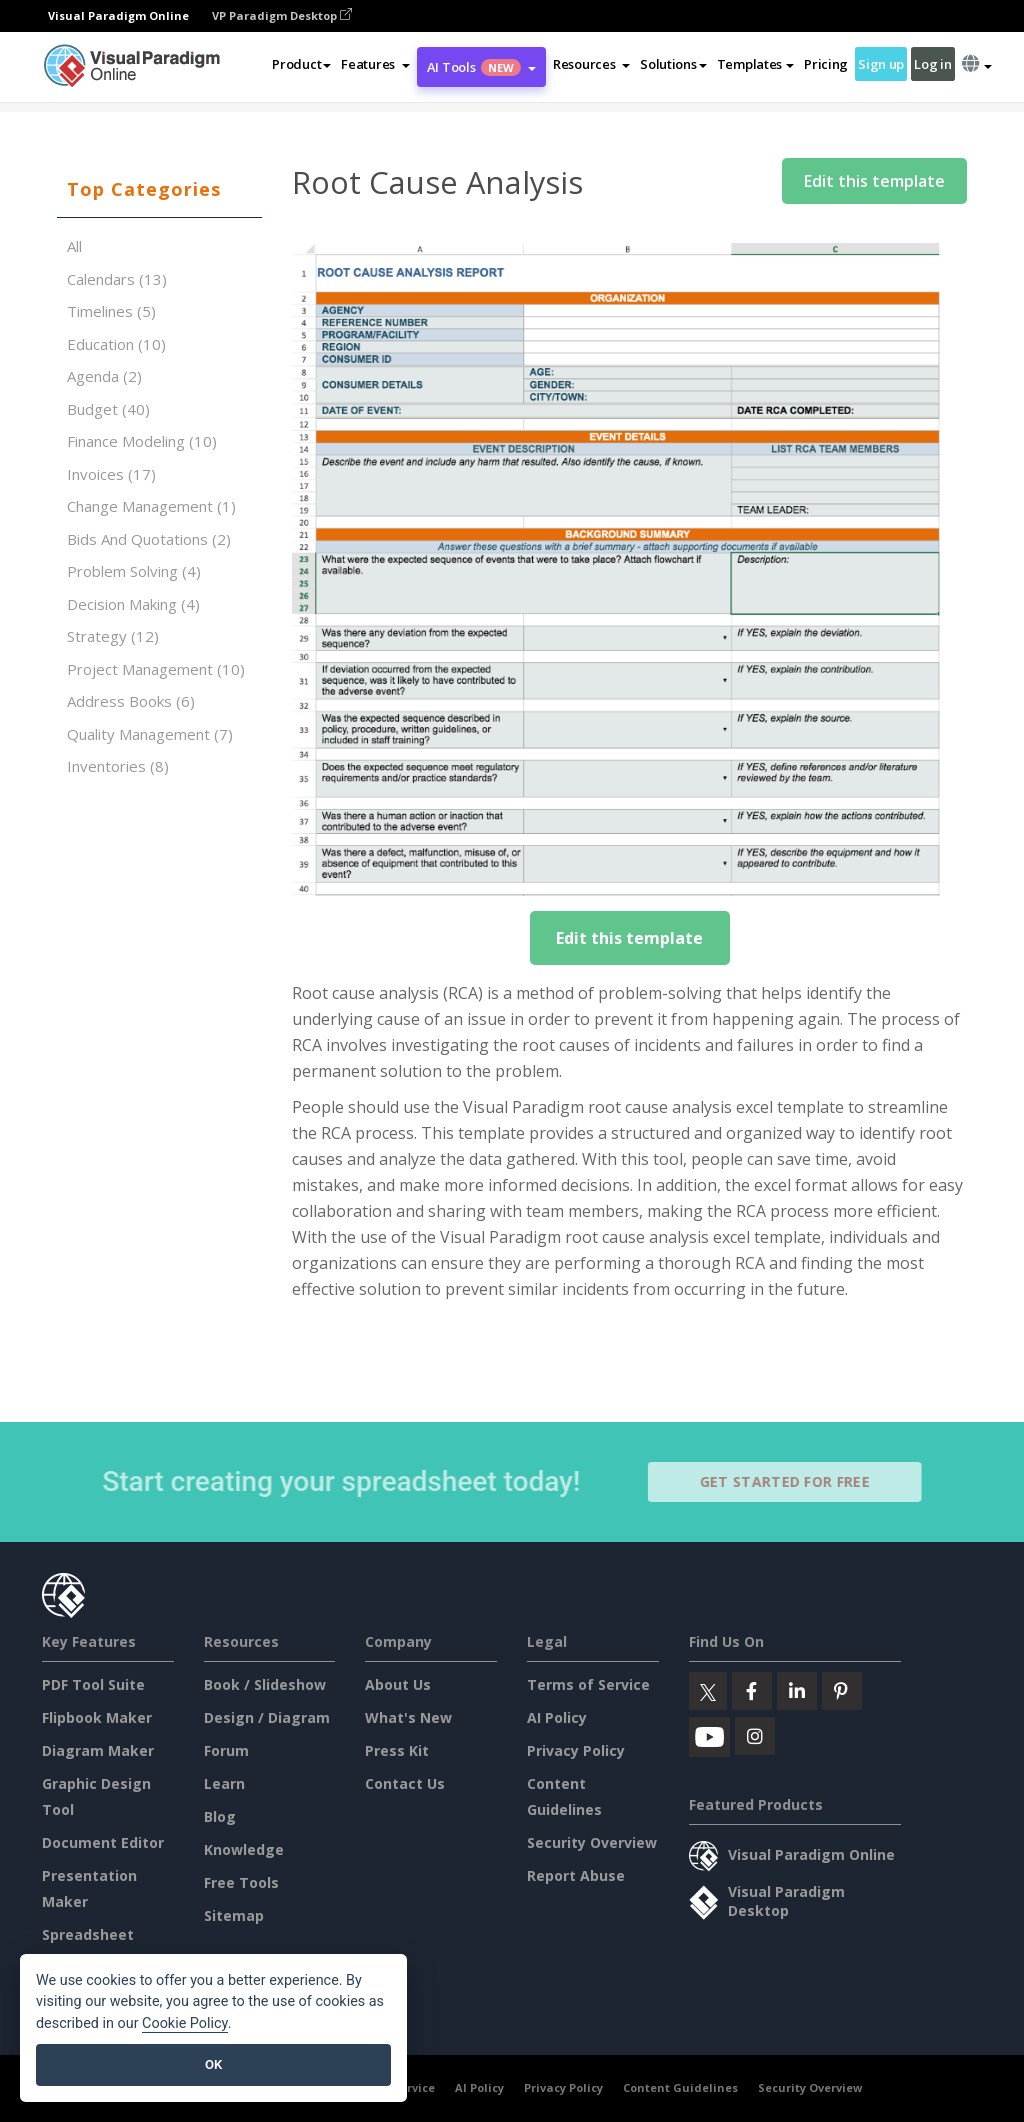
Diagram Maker (98, 1750)
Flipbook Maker (97, 1717)
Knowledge (244, 1849)
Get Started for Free (793, 1481)
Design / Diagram (267, 1717)
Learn (224, 1783)
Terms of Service (588, 1684)
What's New (408, 1717)
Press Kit (397, 1750)
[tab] (159, 190)
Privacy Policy (576, 1750)
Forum (226, 1750)
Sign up (881, 64)
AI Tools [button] (481, 67)
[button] (375, 64)
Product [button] (301, 64)
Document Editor (103, 1842)
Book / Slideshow (265, 1684)
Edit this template (874, 181)
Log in (932, 64)
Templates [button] (755, 64)
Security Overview (592, 1842)
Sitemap (234, 1915)
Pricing (826, 64)
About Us (398, 1684)
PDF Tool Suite (93, 1684)
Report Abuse (576, 1875)
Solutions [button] (673, 64)
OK (213, 2064)
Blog (220, 1816)
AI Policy (557, 1717)
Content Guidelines (680, 2087)
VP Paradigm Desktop (282, 15)
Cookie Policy (185, 2023)
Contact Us (405, 1783)
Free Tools (241, 1882)
